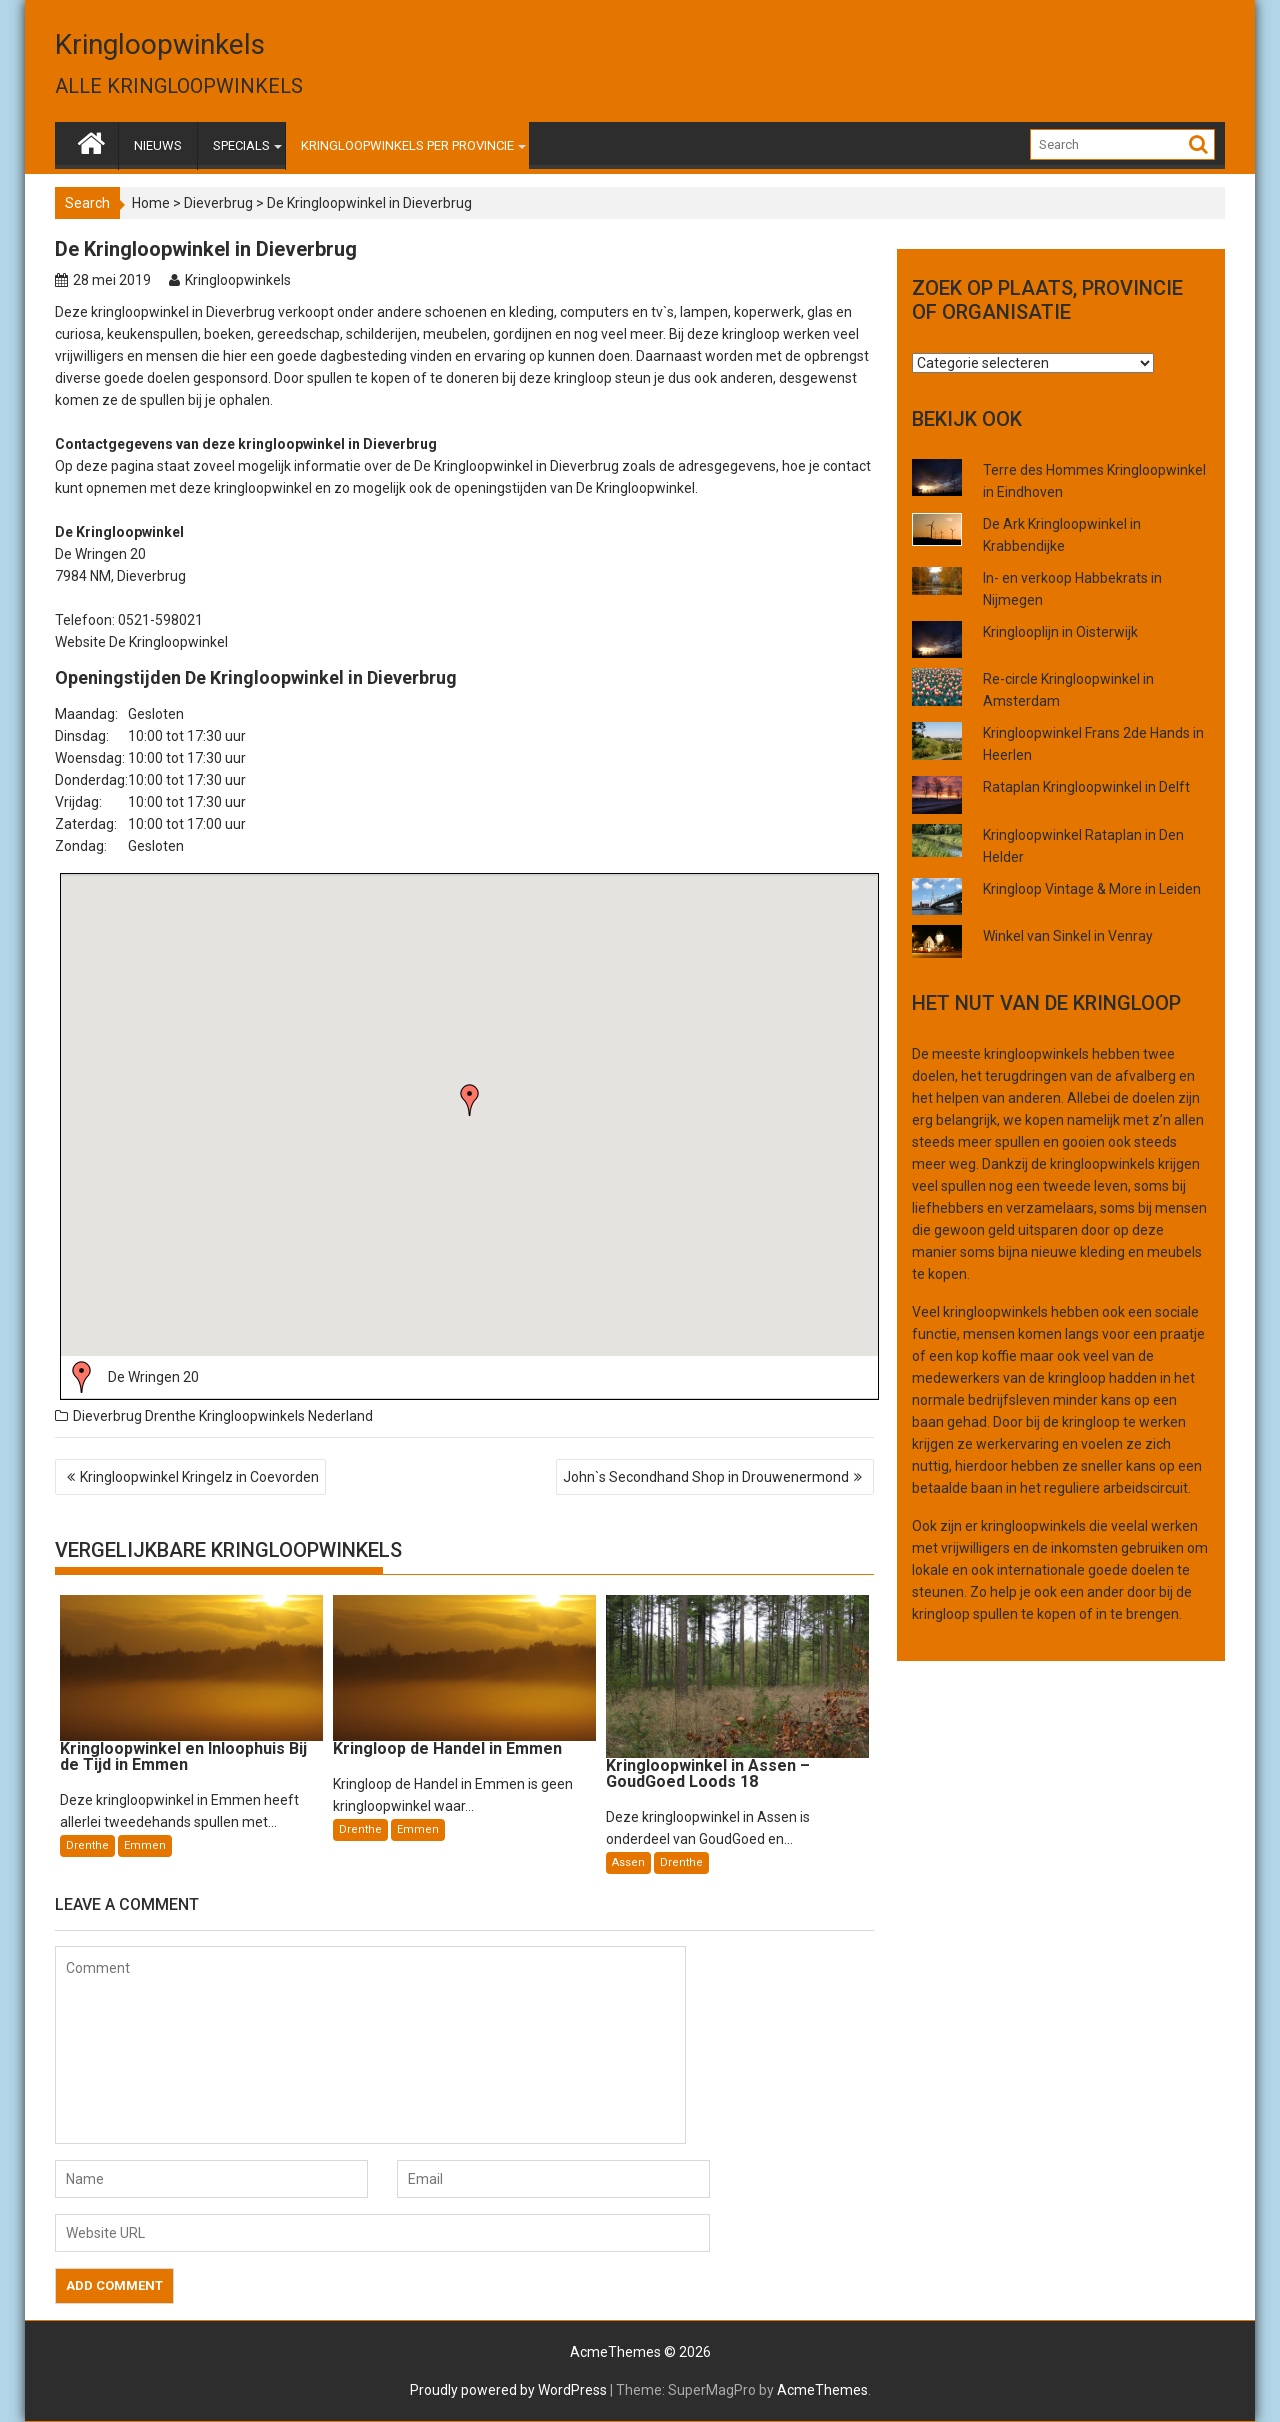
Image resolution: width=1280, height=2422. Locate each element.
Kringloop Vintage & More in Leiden (1092, 889)
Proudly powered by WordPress (508, 2390)
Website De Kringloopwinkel (141, 642)
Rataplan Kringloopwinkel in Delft (1086, 787)
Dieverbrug (218, 203)
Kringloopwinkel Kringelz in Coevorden (199, 1477)
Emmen (145, 1845)
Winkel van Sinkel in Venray (1068, 936)
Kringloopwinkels (160, 44)
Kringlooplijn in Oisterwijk (1060, 632)
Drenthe (170, 1416)
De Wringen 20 (153, 1377)
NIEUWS (158, 145)
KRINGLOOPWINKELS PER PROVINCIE (407, 145)
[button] (470, 1100)
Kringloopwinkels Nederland (286, 1416)
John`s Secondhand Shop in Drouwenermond (706, 1477)
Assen (628, 1862)
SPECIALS (241, 145)
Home (151, 203)
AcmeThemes (822, 2390)
